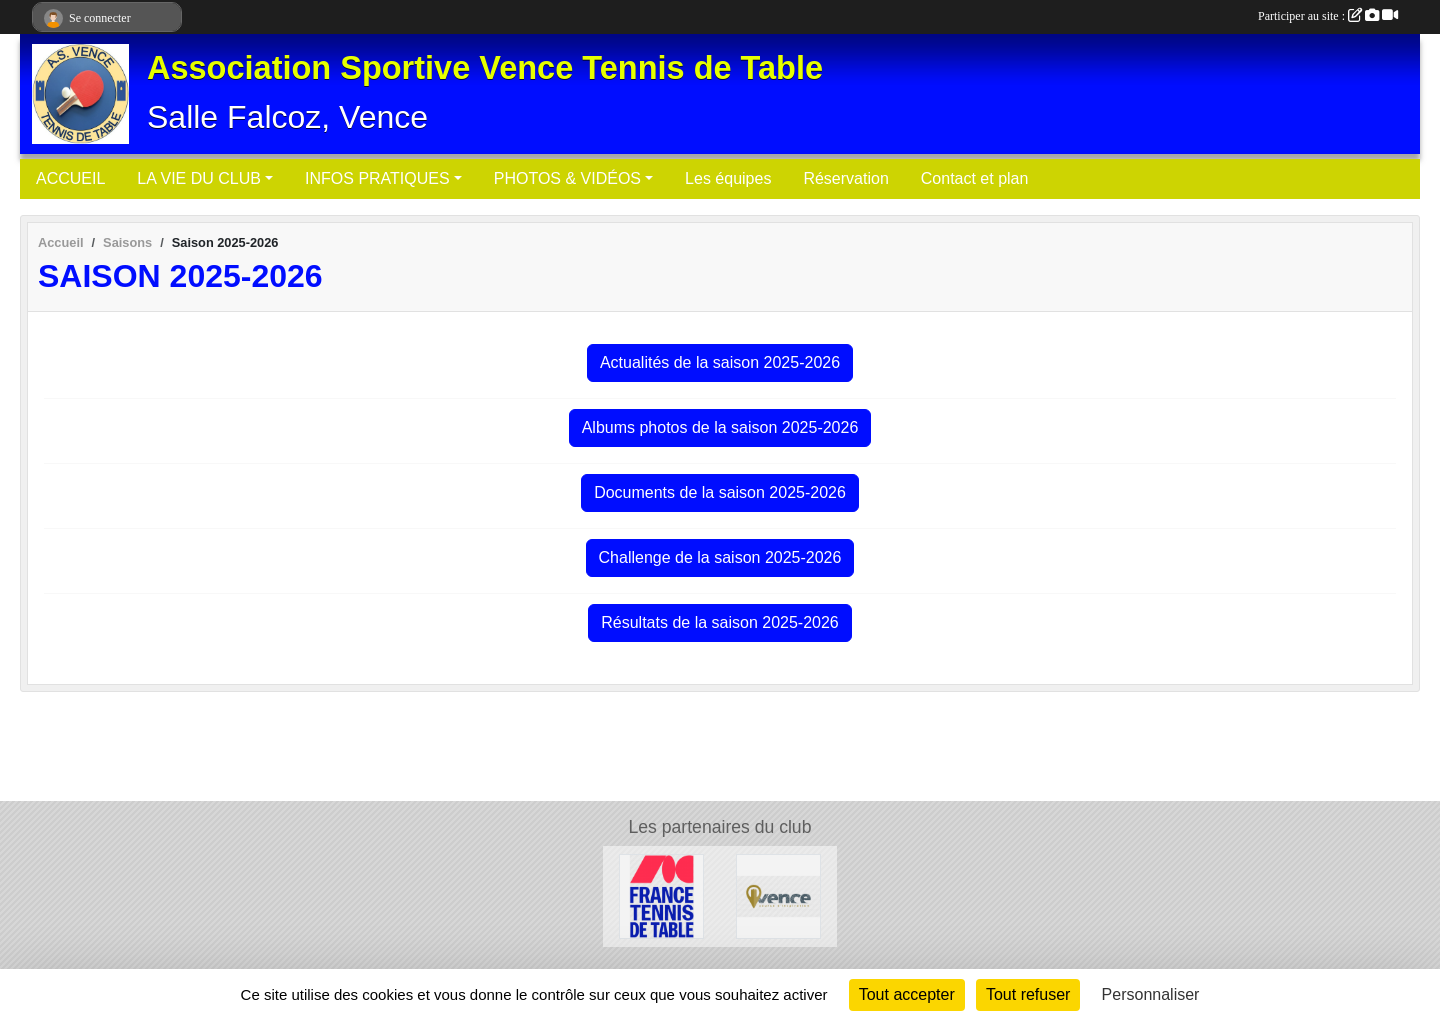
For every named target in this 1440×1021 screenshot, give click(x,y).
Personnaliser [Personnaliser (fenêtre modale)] (1151, 994)
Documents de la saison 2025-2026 (720, 492)
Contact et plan (975, 178)
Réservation (845, 178)
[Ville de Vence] (778, 895)
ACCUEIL (70, 178)
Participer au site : (1328, 16)
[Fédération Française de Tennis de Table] (661, 895)
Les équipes (728, 178)
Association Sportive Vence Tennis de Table (485, 68)
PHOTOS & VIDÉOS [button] (567, 178)
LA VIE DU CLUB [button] (199, 178)
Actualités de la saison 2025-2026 (720, 362)
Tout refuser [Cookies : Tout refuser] (1028, 994)
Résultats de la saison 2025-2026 (720, 622)
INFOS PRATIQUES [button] (377, 178)
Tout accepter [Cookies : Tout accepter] (907, 994)
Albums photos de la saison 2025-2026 (720, 427)
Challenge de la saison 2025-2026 (720, 557)
